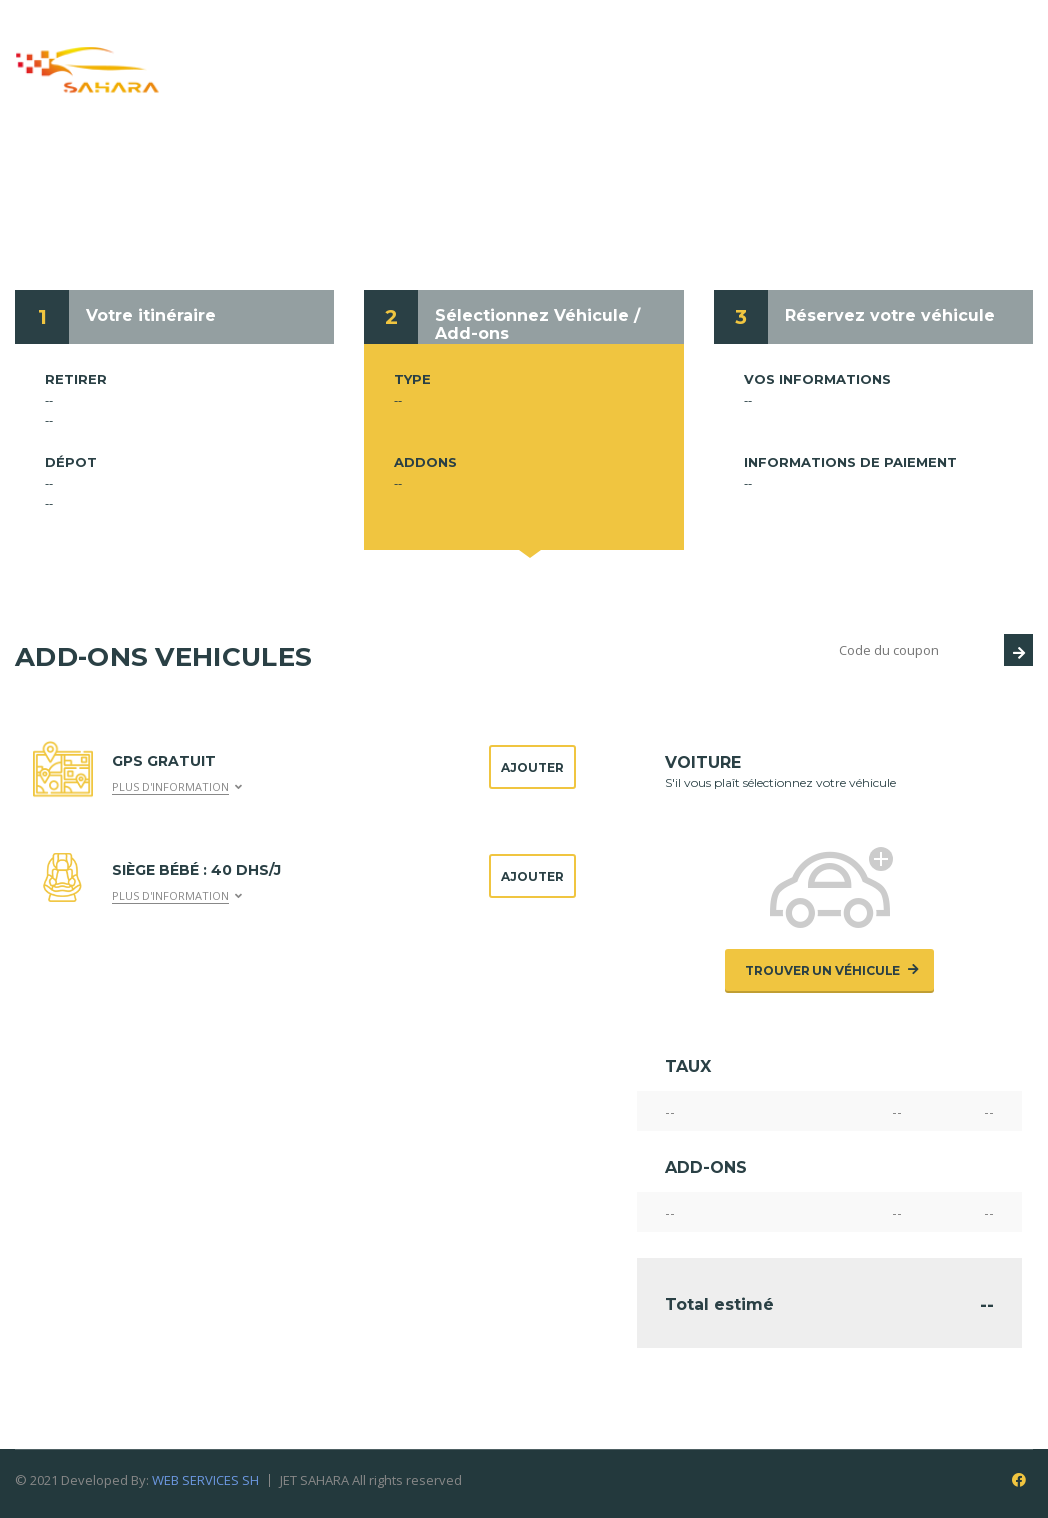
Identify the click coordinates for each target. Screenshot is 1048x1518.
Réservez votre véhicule (890, 315)
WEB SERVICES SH (205, 1480)
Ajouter (532, 767)
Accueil (270, 48)
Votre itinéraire (151, 315)
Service (549, 48)
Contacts (599, 79)
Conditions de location (861, 48)
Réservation (671, 48)
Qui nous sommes (410, 48)
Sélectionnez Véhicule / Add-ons (537, 324)
